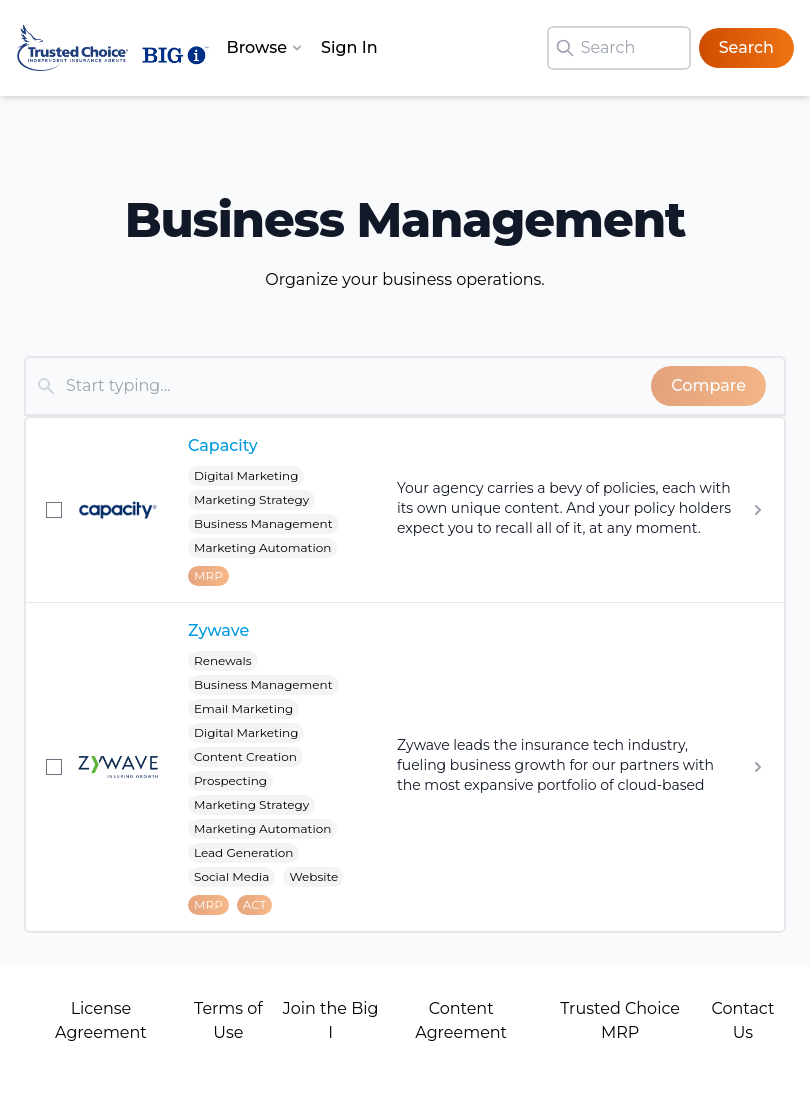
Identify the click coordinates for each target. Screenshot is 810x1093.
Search (746, 47)
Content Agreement (461, 1020)
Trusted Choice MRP (620, 1020)
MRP (208, 575)
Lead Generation (243, 852)
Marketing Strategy (251, 499)
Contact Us (742, 1020)
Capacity (223, 445)
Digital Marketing (246, 475)
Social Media (231, 876)
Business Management (263, 523)
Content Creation (245, 756)
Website (313, 876)
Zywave (218, 630)
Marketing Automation (262, 547)
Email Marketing (243, 708)
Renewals (223, 660)
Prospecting (230, 780)
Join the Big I (331, 1020)
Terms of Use (228, 1020)
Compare (708, 385)
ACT (255, 904)
